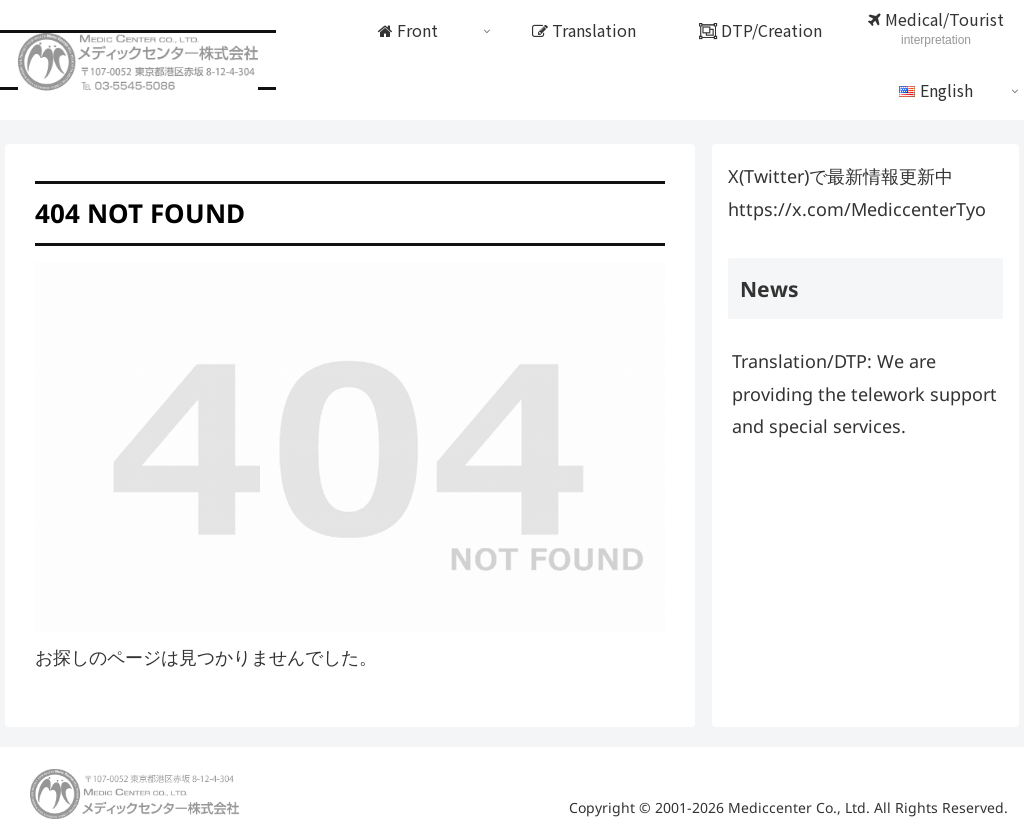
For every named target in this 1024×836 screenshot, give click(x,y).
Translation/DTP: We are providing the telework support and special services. (864, 393)
